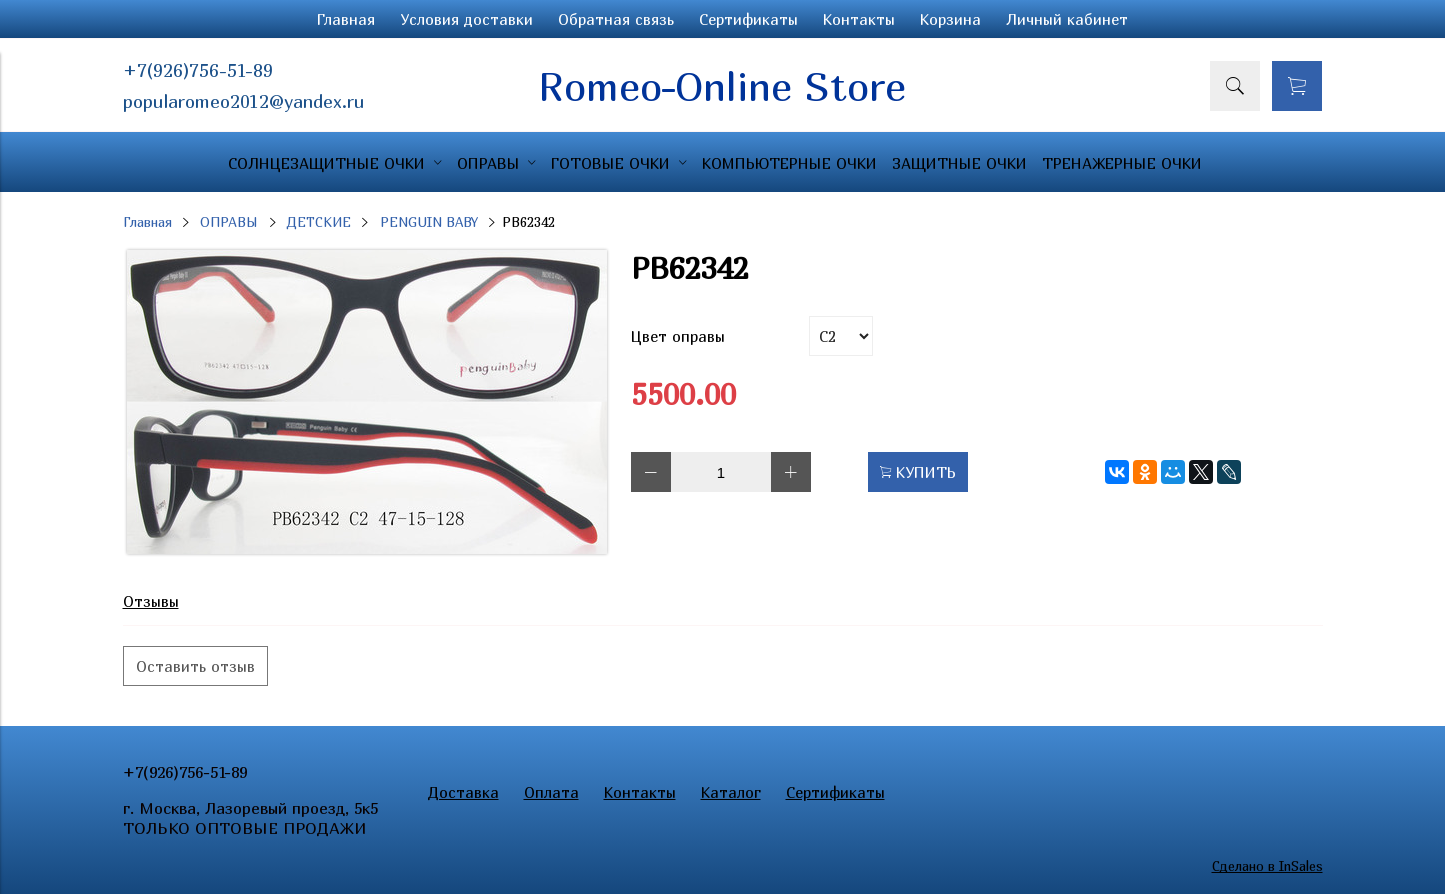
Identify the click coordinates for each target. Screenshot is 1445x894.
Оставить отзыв (195, 666)
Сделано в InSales (1267, 866)
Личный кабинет (1067, 19)
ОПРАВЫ (229, 222)
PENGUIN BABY (429, 222)
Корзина (950, 19)
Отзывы (151, 601)
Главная (346, 19)
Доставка (463, 792)
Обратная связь (616, 19)
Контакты (859, 19)
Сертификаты (748, 19)
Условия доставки (466, 19)
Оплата (551, 792)
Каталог (731, 792)
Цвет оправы (678, 336)
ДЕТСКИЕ (319, 222)
